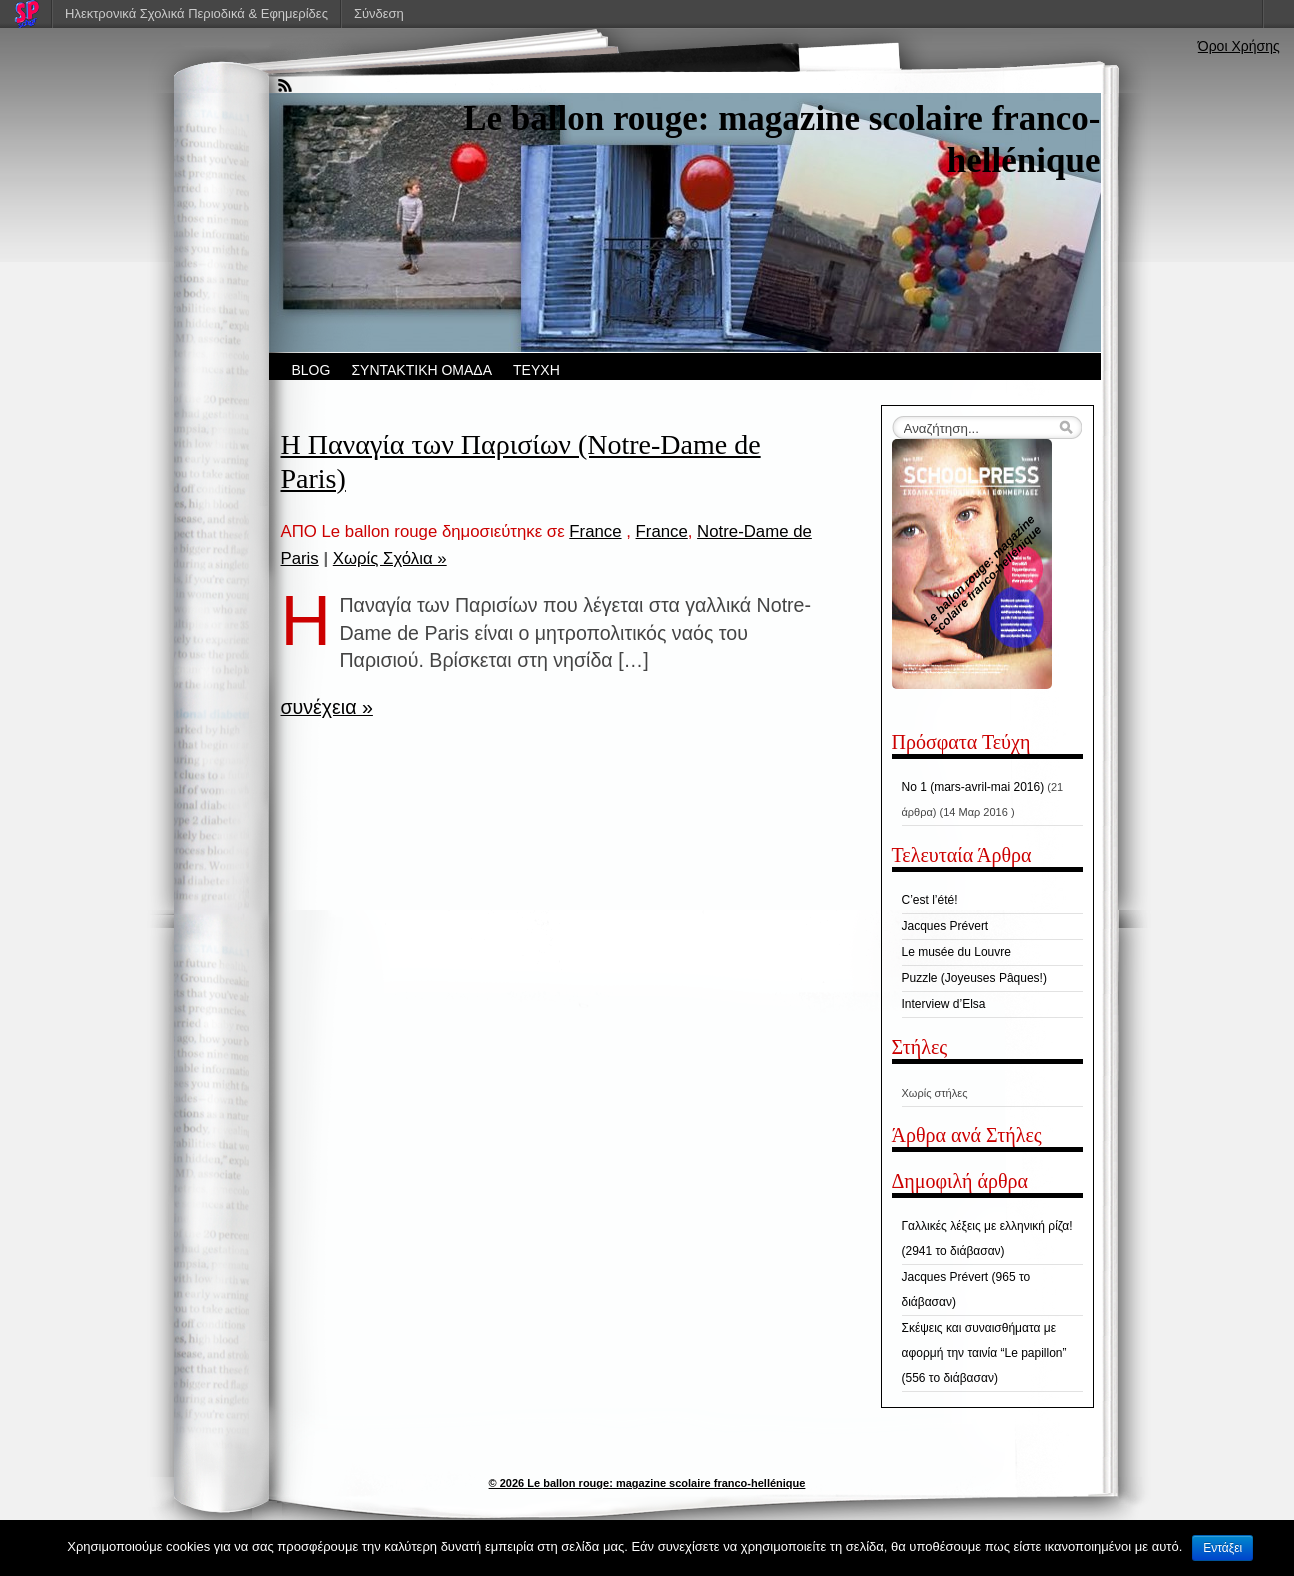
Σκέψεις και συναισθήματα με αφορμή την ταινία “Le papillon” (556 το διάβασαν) (984, 1353)
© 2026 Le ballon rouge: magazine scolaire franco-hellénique (647, 1483)
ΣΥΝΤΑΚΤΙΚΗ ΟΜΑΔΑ (421, 370)
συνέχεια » (327, 707)
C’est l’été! (930, 900)
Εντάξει (1222, 1548)
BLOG (311, 370)
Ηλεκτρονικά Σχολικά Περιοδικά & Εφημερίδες (196, 13)
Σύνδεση (379, 13)
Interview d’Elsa (944, 1004)
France (595, 531)
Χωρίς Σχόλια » (390, 558)
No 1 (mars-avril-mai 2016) (973, 787)
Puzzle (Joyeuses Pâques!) (974, 978)
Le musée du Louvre (956, 952)
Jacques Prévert (945, 926)
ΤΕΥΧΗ (536, 370)
